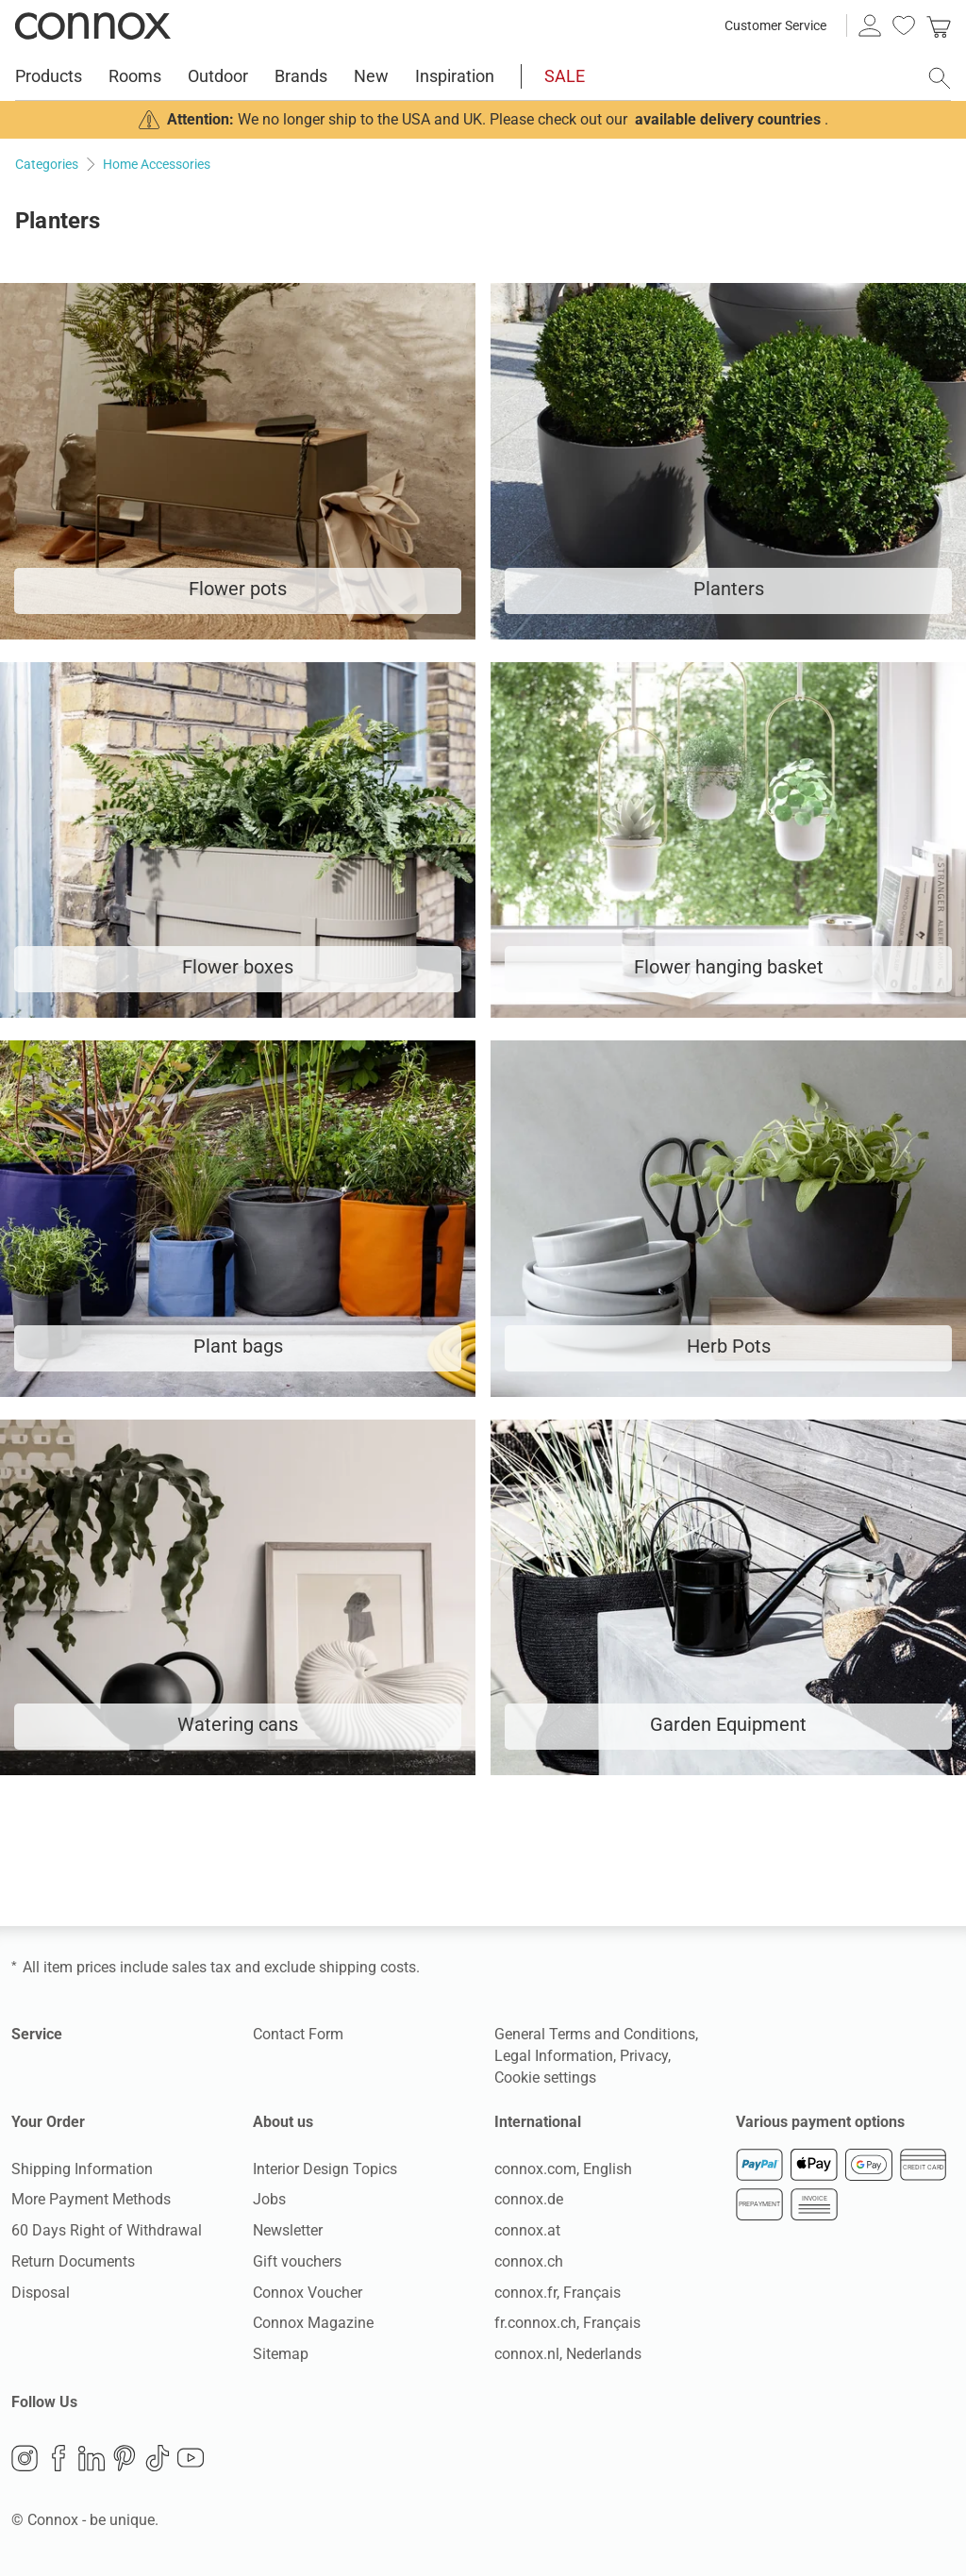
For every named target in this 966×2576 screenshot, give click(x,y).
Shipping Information (82, 2169)
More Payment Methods (91, 2199)
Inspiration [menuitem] (454, 76)
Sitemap (280, 2354)
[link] (938, 25)
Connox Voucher (307, 2293)
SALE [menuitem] (564, 76)
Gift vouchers (297, 2261)
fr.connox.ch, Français (567, 2323)
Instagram (24, 2458)
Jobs (269, 2199)
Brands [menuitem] (301, 76)
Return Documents (73, 2261)
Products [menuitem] (48, 76)
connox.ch (528, 2261)
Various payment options (820, 2122)
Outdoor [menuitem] (218, 76)
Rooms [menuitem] (134, 76)
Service (36, 2034)
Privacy (644, 2056)
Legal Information (553, 2056)
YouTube (190, 2458)
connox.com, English (563, 2169)
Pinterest (124, 2458)
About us (283, 2122)
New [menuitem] (371, 76)
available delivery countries (728, 119)
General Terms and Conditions (594, 2034)
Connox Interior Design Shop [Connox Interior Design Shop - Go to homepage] (93, 25)
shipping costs (367, 1967)
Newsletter (288, 2230)
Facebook (58, 2458)
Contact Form (298, 2034)
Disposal (40, 2293)
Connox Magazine (313, 2323)
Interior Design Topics (325, 2169)
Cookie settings (545, 2077)
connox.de (528, 2199)
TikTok (157, 2458)
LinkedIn (91, 2458)
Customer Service (775, 25)
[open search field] (939, 78)
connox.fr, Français (557, 2293)
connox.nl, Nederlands (567, 2354)
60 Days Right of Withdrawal (106, 2230)
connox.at (527, 2230)
